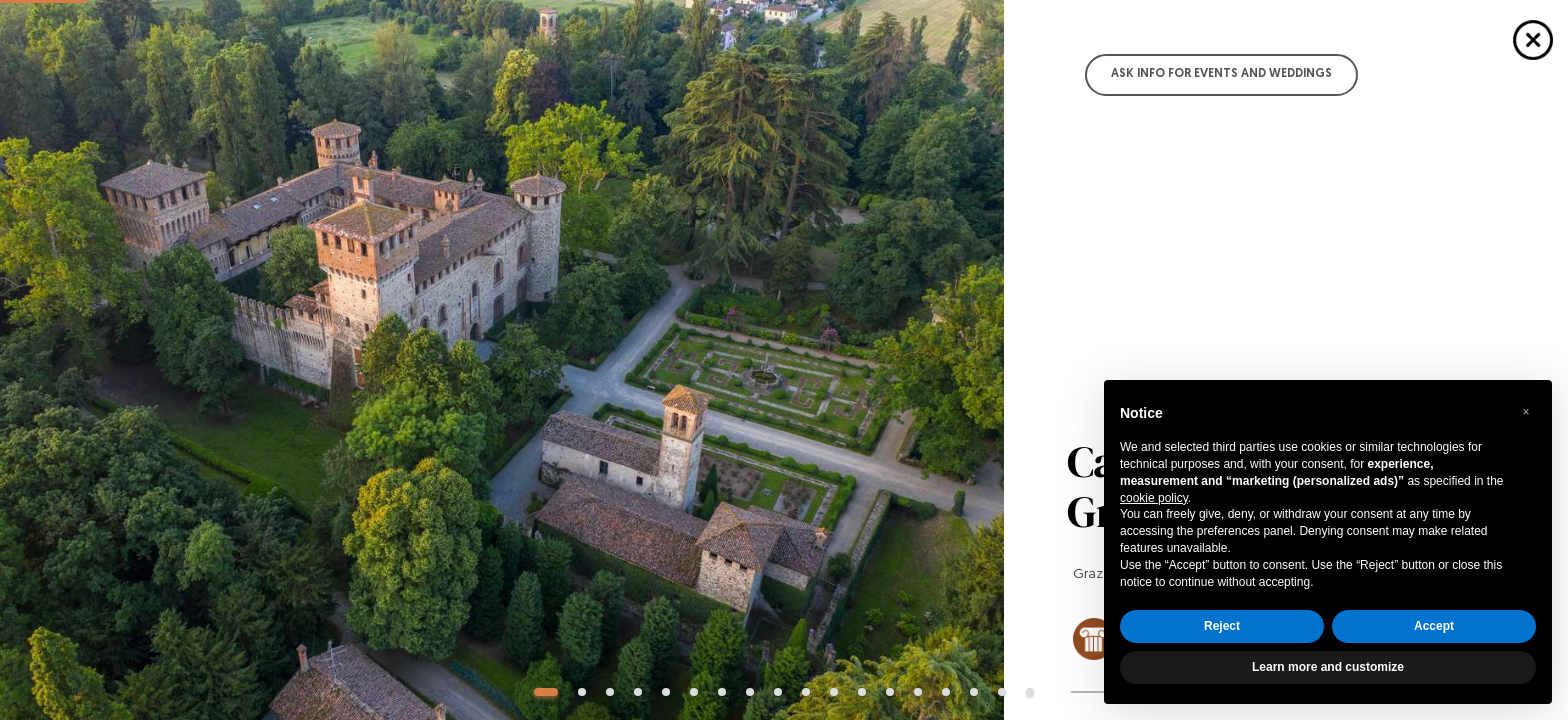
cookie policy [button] (1154, 498)
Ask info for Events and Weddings (1221, 74)
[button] (1526, 412)
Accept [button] (1434, 626)
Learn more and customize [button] (1328, 667)
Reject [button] (1222, 626)
